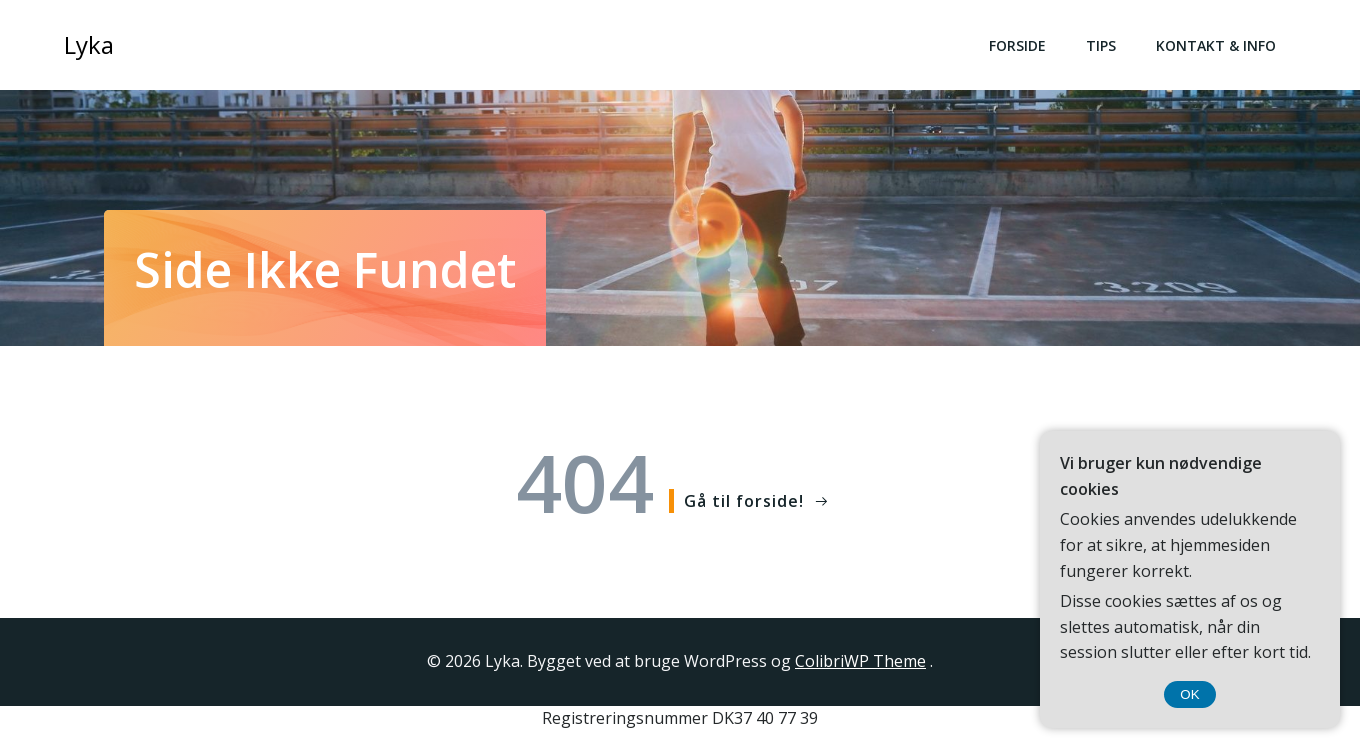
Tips (1101, 45)
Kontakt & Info (1216, 45)
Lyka (89, 44)
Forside (1017, 45)
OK (1189, 694)
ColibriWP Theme (860, 661)
